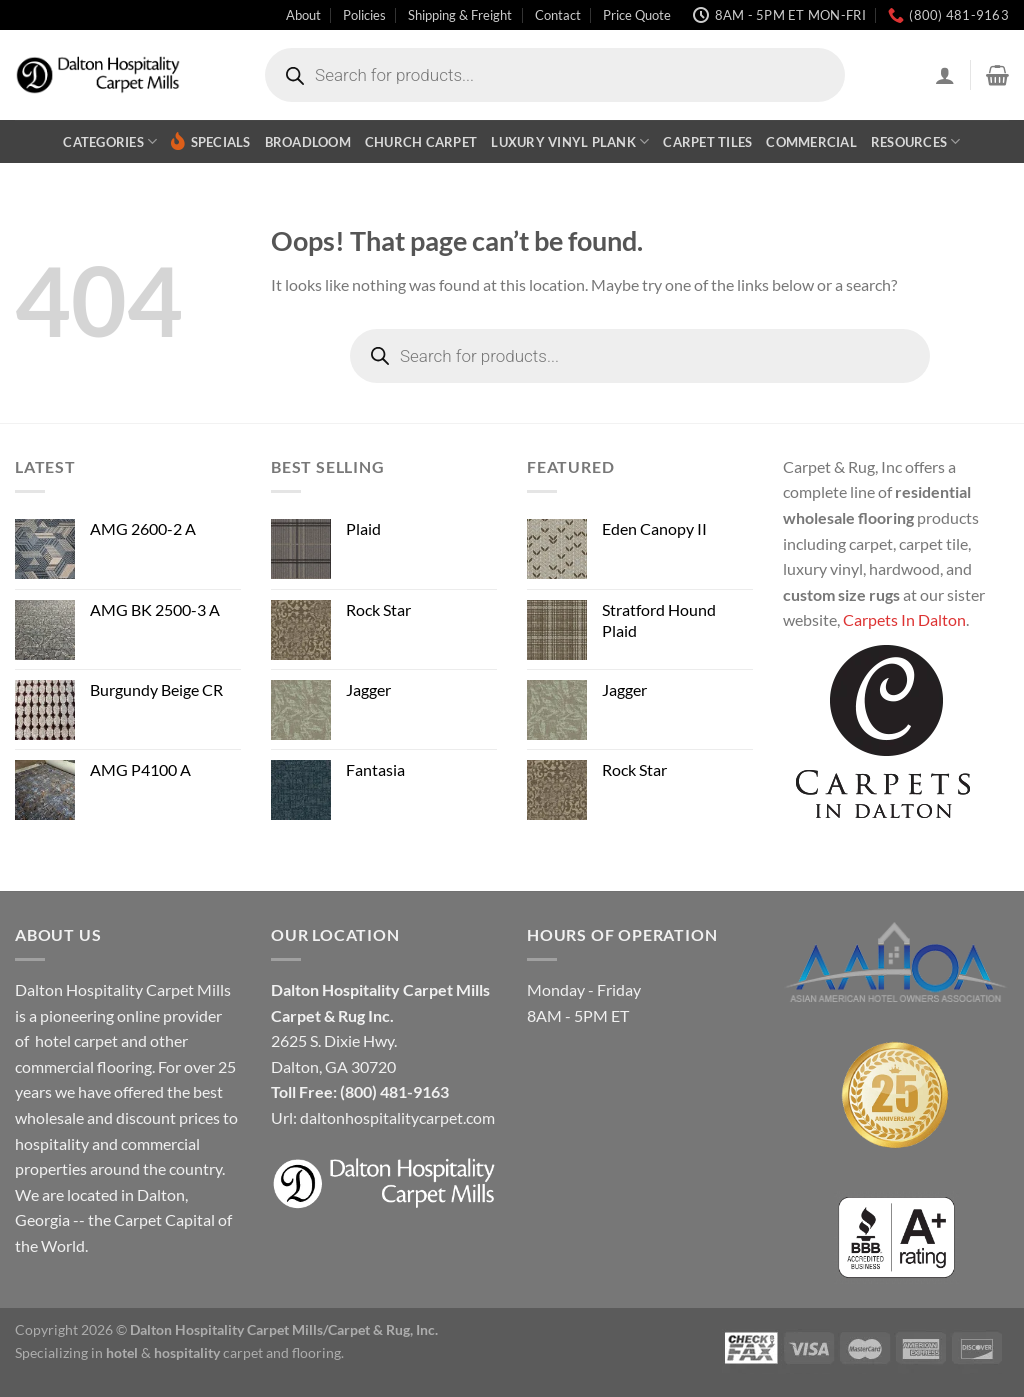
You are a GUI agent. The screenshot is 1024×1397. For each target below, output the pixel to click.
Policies (364, 15)
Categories (110, 141)
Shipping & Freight (460, 15)
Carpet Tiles (707, 142)
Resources (916, 141)
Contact (558, 15)
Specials (210, 142)
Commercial (811, 142)
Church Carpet (421, 142)
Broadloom (308, 142)
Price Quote (637, 15)
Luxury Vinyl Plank (570, 141)
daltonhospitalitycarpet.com (397, 1117)
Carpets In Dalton (904, 619)
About (303, 15)
